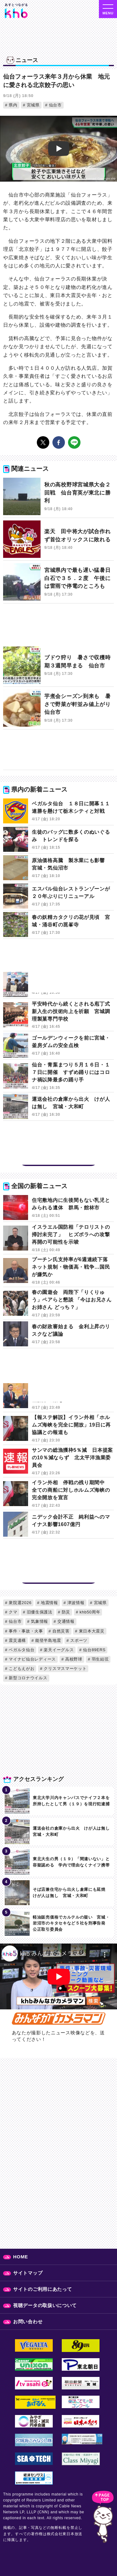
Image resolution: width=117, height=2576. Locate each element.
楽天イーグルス (58, 1649)
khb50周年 (89, 1612)
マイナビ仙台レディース (31, 1659)
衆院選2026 (19, 1602)
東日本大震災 (91, 1631)
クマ (12, 1612)
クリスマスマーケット (64, 1668)
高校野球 (73, 1659)
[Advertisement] (58, 628)
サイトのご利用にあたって (42, 2289)
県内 (12, 105)
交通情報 (65, 1621)
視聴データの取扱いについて (45, 2305)
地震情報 (49, 1602)
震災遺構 (16, 1640)
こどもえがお (21, 1668)
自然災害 (60, 1631)
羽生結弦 (99, 1659)
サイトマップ (27, 2273)
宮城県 (32, 105)
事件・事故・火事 (25, 1631)
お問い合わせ (27, 2321)
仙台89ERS (93, 1649)
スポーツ (78, 1640)
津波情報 (75, 1602)
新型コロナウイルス (27, 1678)
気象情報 (39, 1621)
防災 (65, 1612)
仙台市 (54, 105)
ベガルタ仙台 (21, 1649)
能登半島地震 (47, 1640)
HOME (20, 2256)
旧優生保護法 (38, 1612)
